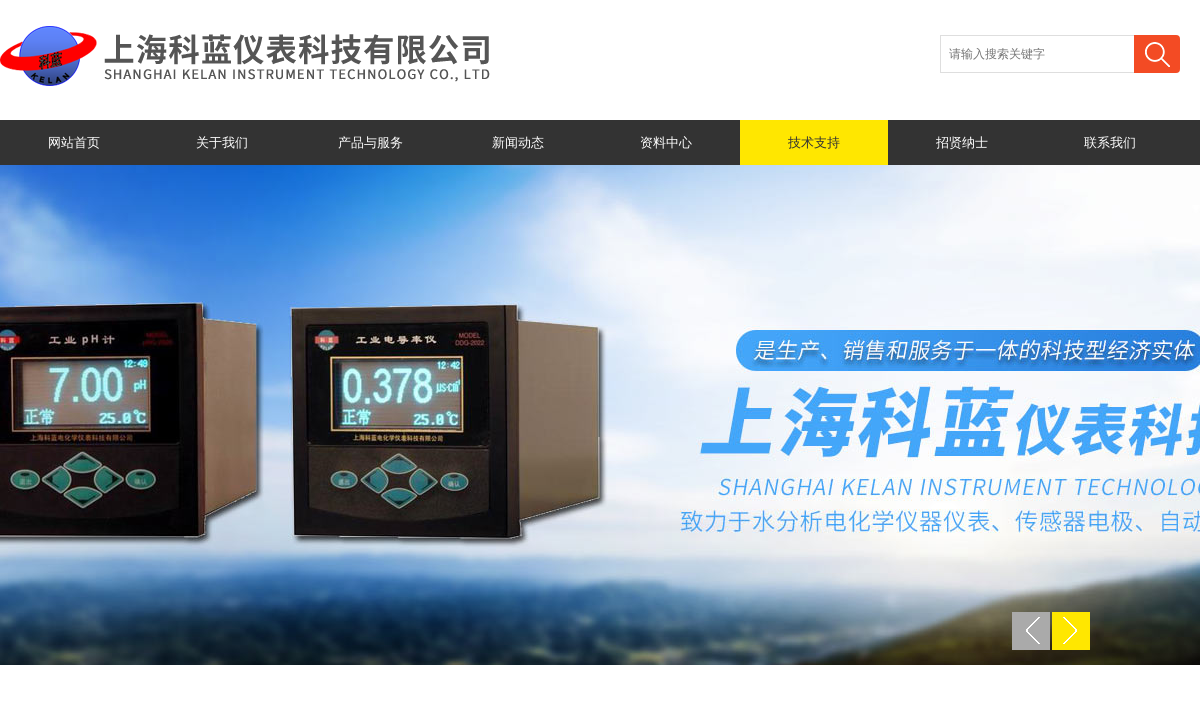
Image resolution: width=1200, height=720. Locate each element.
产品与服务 (370, 142)
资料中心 (666, 142)
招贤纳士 (962, 142)
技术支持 (814, 142)
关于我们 (222, 142)
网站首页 (74, 142)
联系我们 (1110, 142)
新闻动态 (518, 142)
